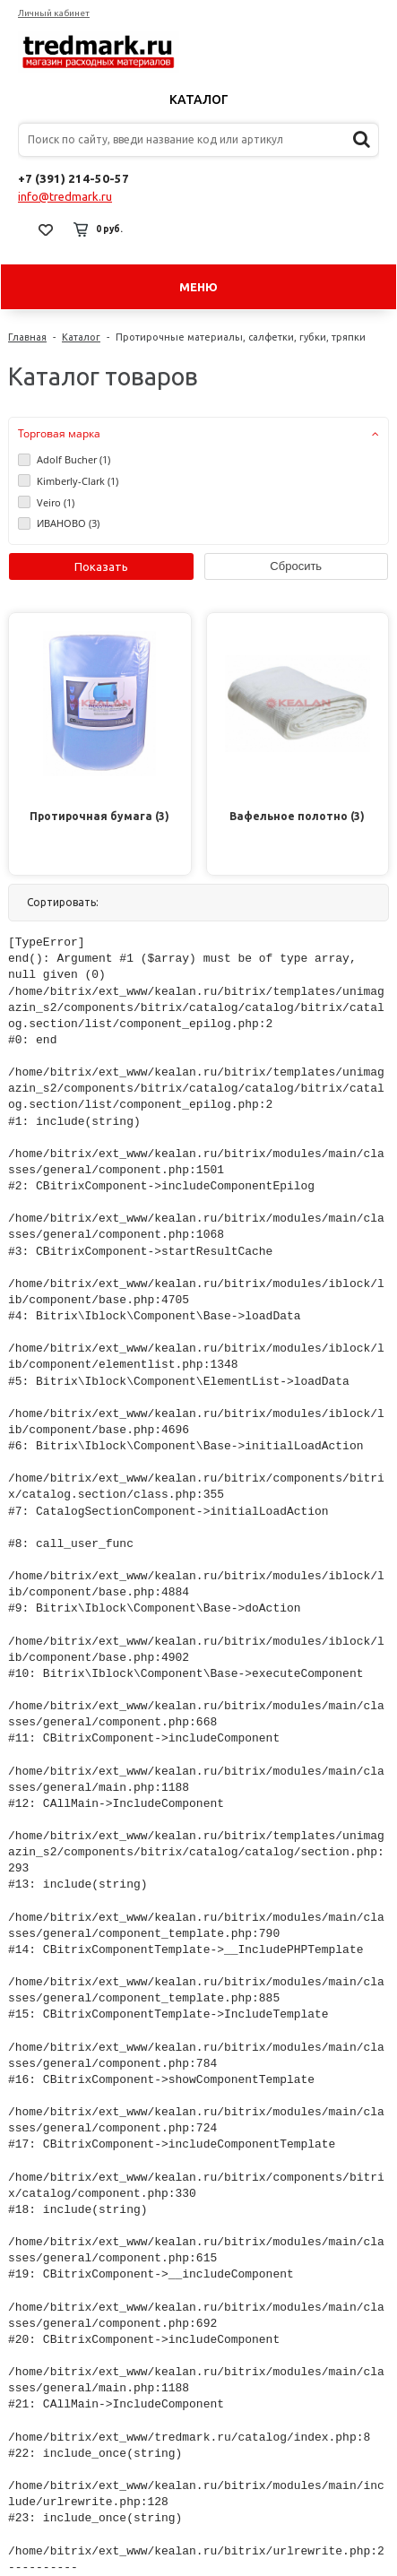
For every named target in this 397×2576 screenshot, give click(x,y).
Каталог (199, 99)
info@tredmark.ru (65, 196)
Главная (27, 337)
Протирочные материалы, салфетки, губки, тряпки (241, 337)
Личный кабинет (54, 13)
